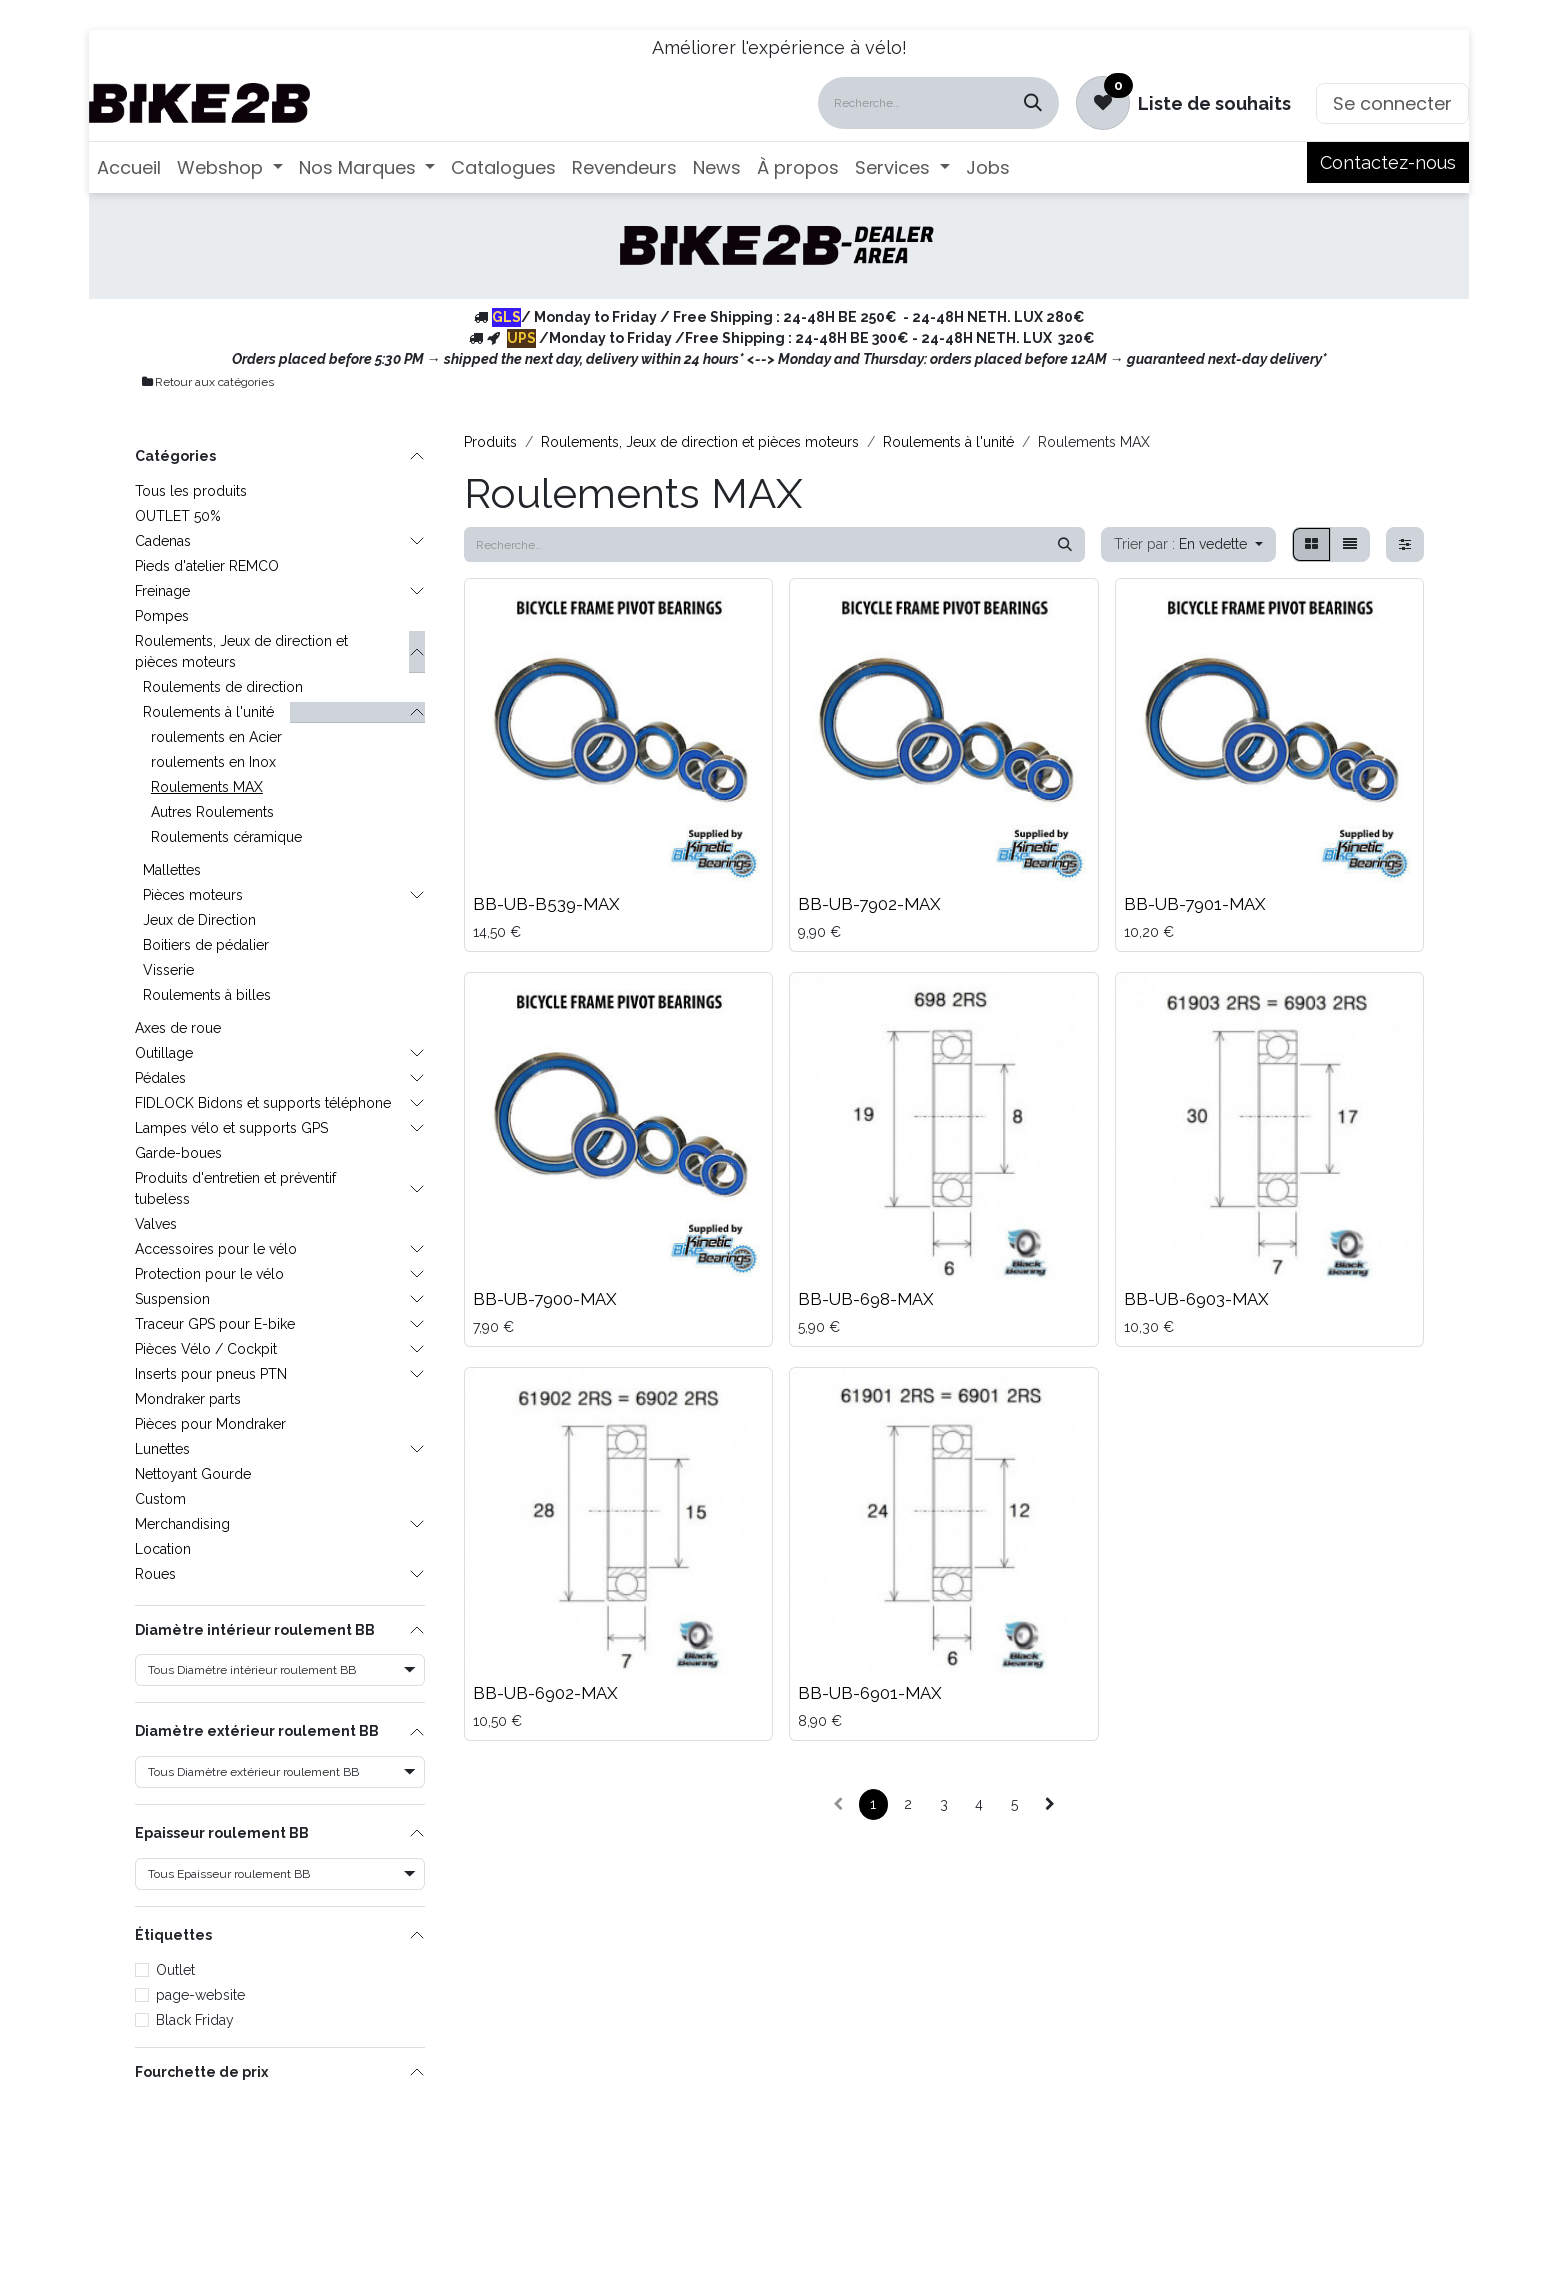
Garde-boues (178, 1153)
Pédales (160, 1078)
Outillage (164, 1053)
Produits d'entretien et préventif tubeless (235, 1188)
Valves (156, 1224)
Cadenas (163, 541)
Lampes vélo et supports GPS (231, 1128)
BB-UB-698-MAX (866, 1299)
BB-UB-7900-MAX (545, 1299)
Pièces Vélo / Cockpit (206, 1349)
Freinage (162, 591)
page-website (200, 1995)
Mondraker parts (188, 1399)
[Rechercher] (1033, 103)
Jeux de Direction (199, 920)
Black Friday (195, 2020)
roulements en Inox (213, 762)
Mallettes (172, 870)
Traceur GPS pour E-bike (215, 1324)
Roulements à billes (207, 995)
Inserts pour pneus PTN (211, 1374)
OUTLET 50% (178, 516)
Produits (490, 442)
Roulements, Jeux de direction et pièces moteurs (241, 651)
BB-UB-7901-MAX (1195, 904)
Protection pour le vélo (209, 1274)
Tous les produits (191, 491)
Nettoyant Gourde (193, 1474)
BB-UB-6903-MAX (1196, 1299)
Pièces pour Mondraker (210, 1424)
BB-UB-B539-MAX (546, 904)
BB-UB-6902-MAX (545, 1693)
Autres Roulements (212, 812)
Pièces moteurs (193, 895)
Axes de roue (178, 1028)
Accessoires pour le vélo (216, 1249)
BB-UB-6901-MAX (870, 1693)
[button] (1188, 544)
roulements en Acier (216, 737)
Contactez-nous (1388, 162)
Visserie (168, 970)
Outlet (175, 1970)
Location (163, 1549)
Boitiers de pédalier (206, 945)
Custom (160, 1499)
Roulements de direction (223, 687)
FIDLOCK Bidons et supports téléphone (263, 1103)
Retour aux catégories (207, 382)
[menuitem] (129, 167)
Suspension (172, 1299)
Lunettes (162, 1449)
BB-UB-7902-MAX (869, 904)
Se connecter (1392, 103)
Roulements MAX (207, 787)
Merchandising (182, 1524)
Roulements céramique (226, 837)
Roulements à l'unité (208, 712)
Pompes (162, 616)
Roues (155, 1574)
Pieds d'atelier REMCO (207, 566)
